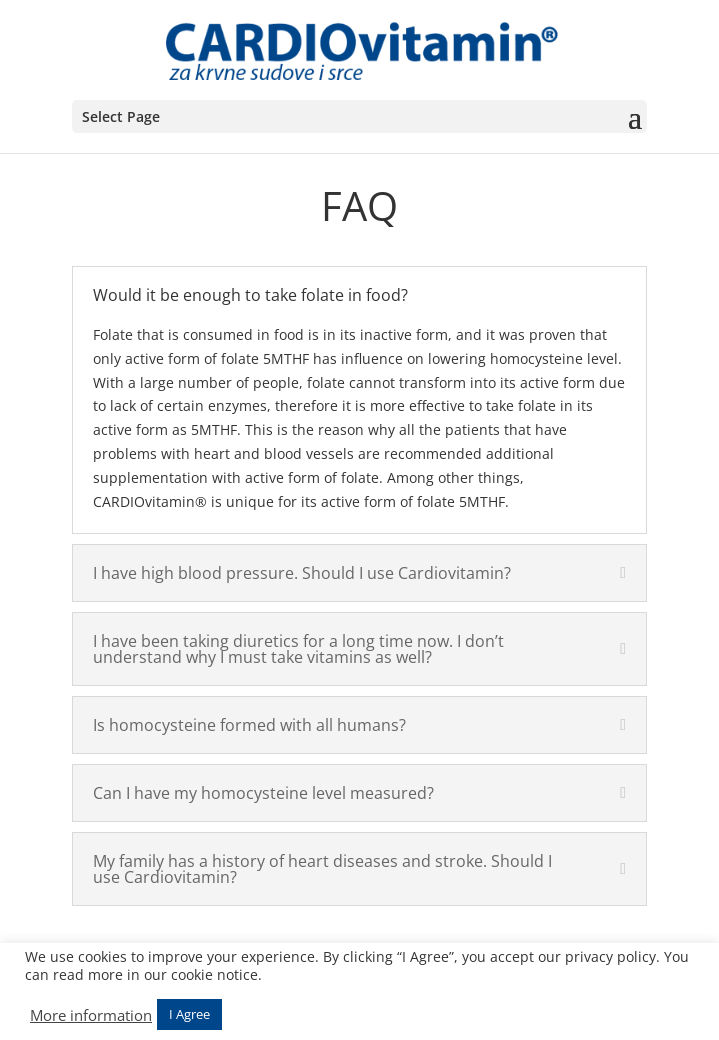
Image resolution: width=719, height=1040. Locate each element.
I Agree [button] (189, 1014)
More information (91, 1015)
